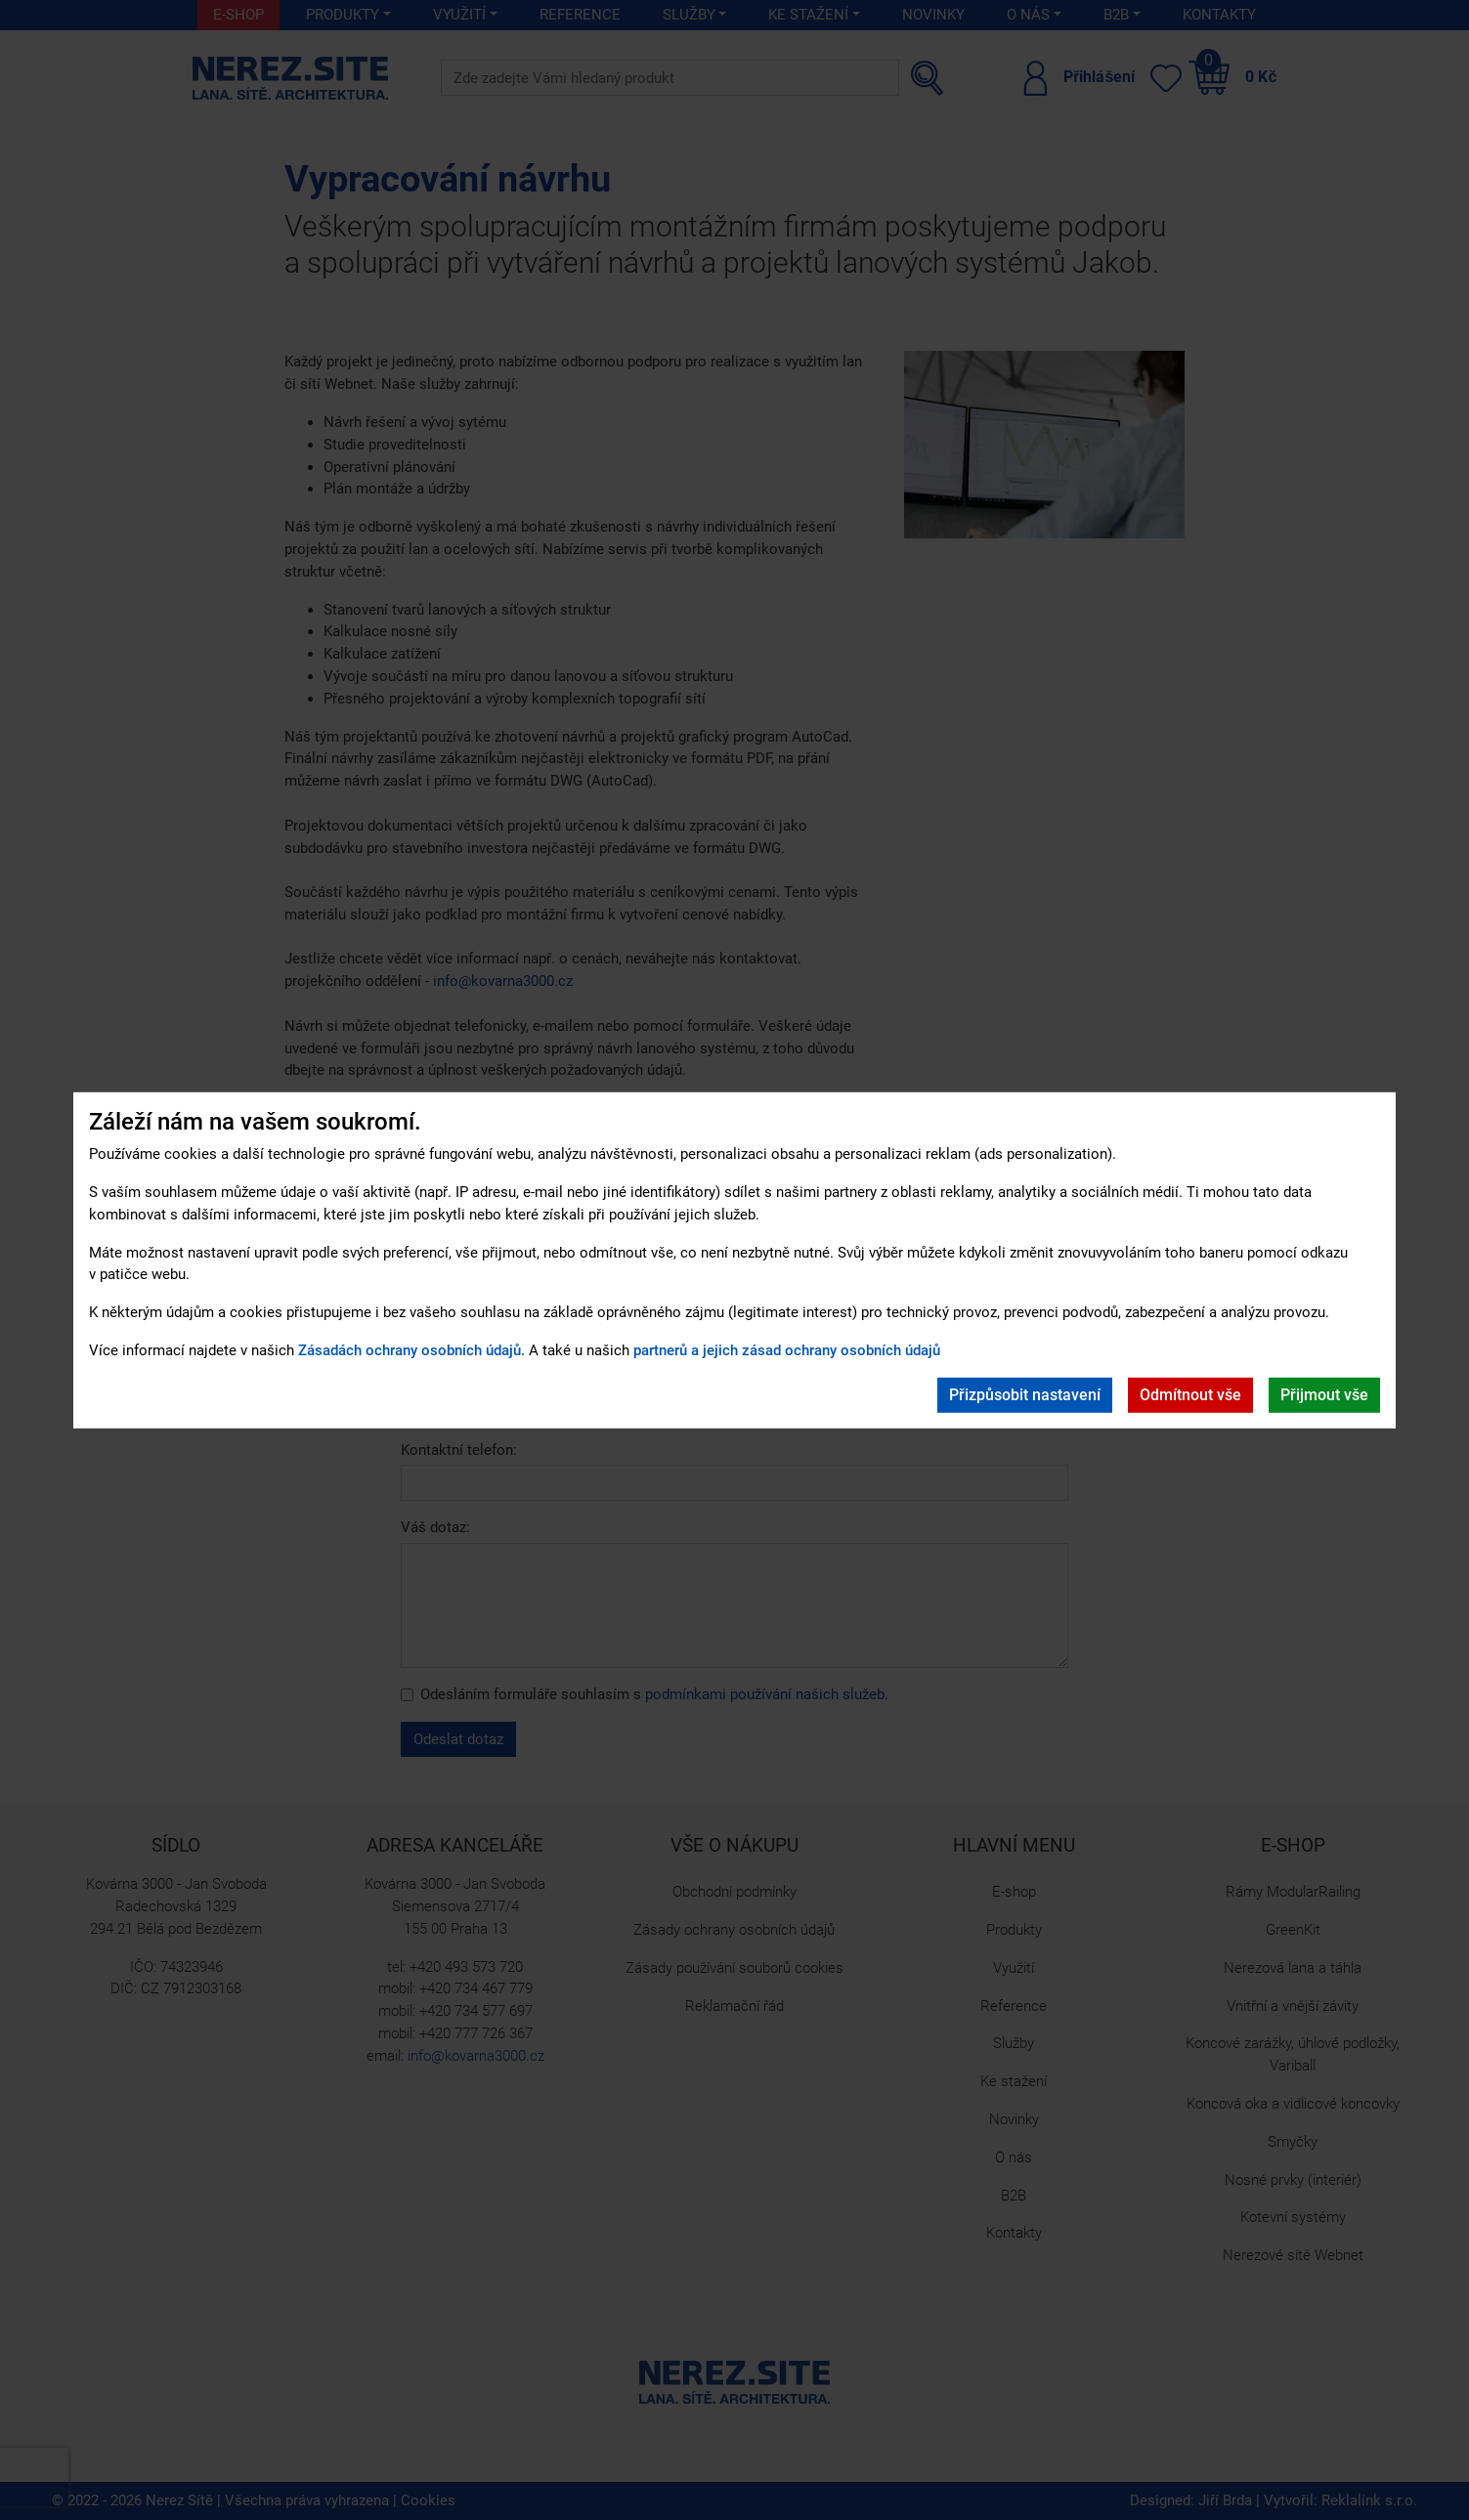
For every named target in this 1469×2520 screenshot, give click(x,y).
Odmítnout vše (1190, 1395)
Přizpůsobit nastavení (1025, 1395)
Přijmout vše (1324, 1395)
